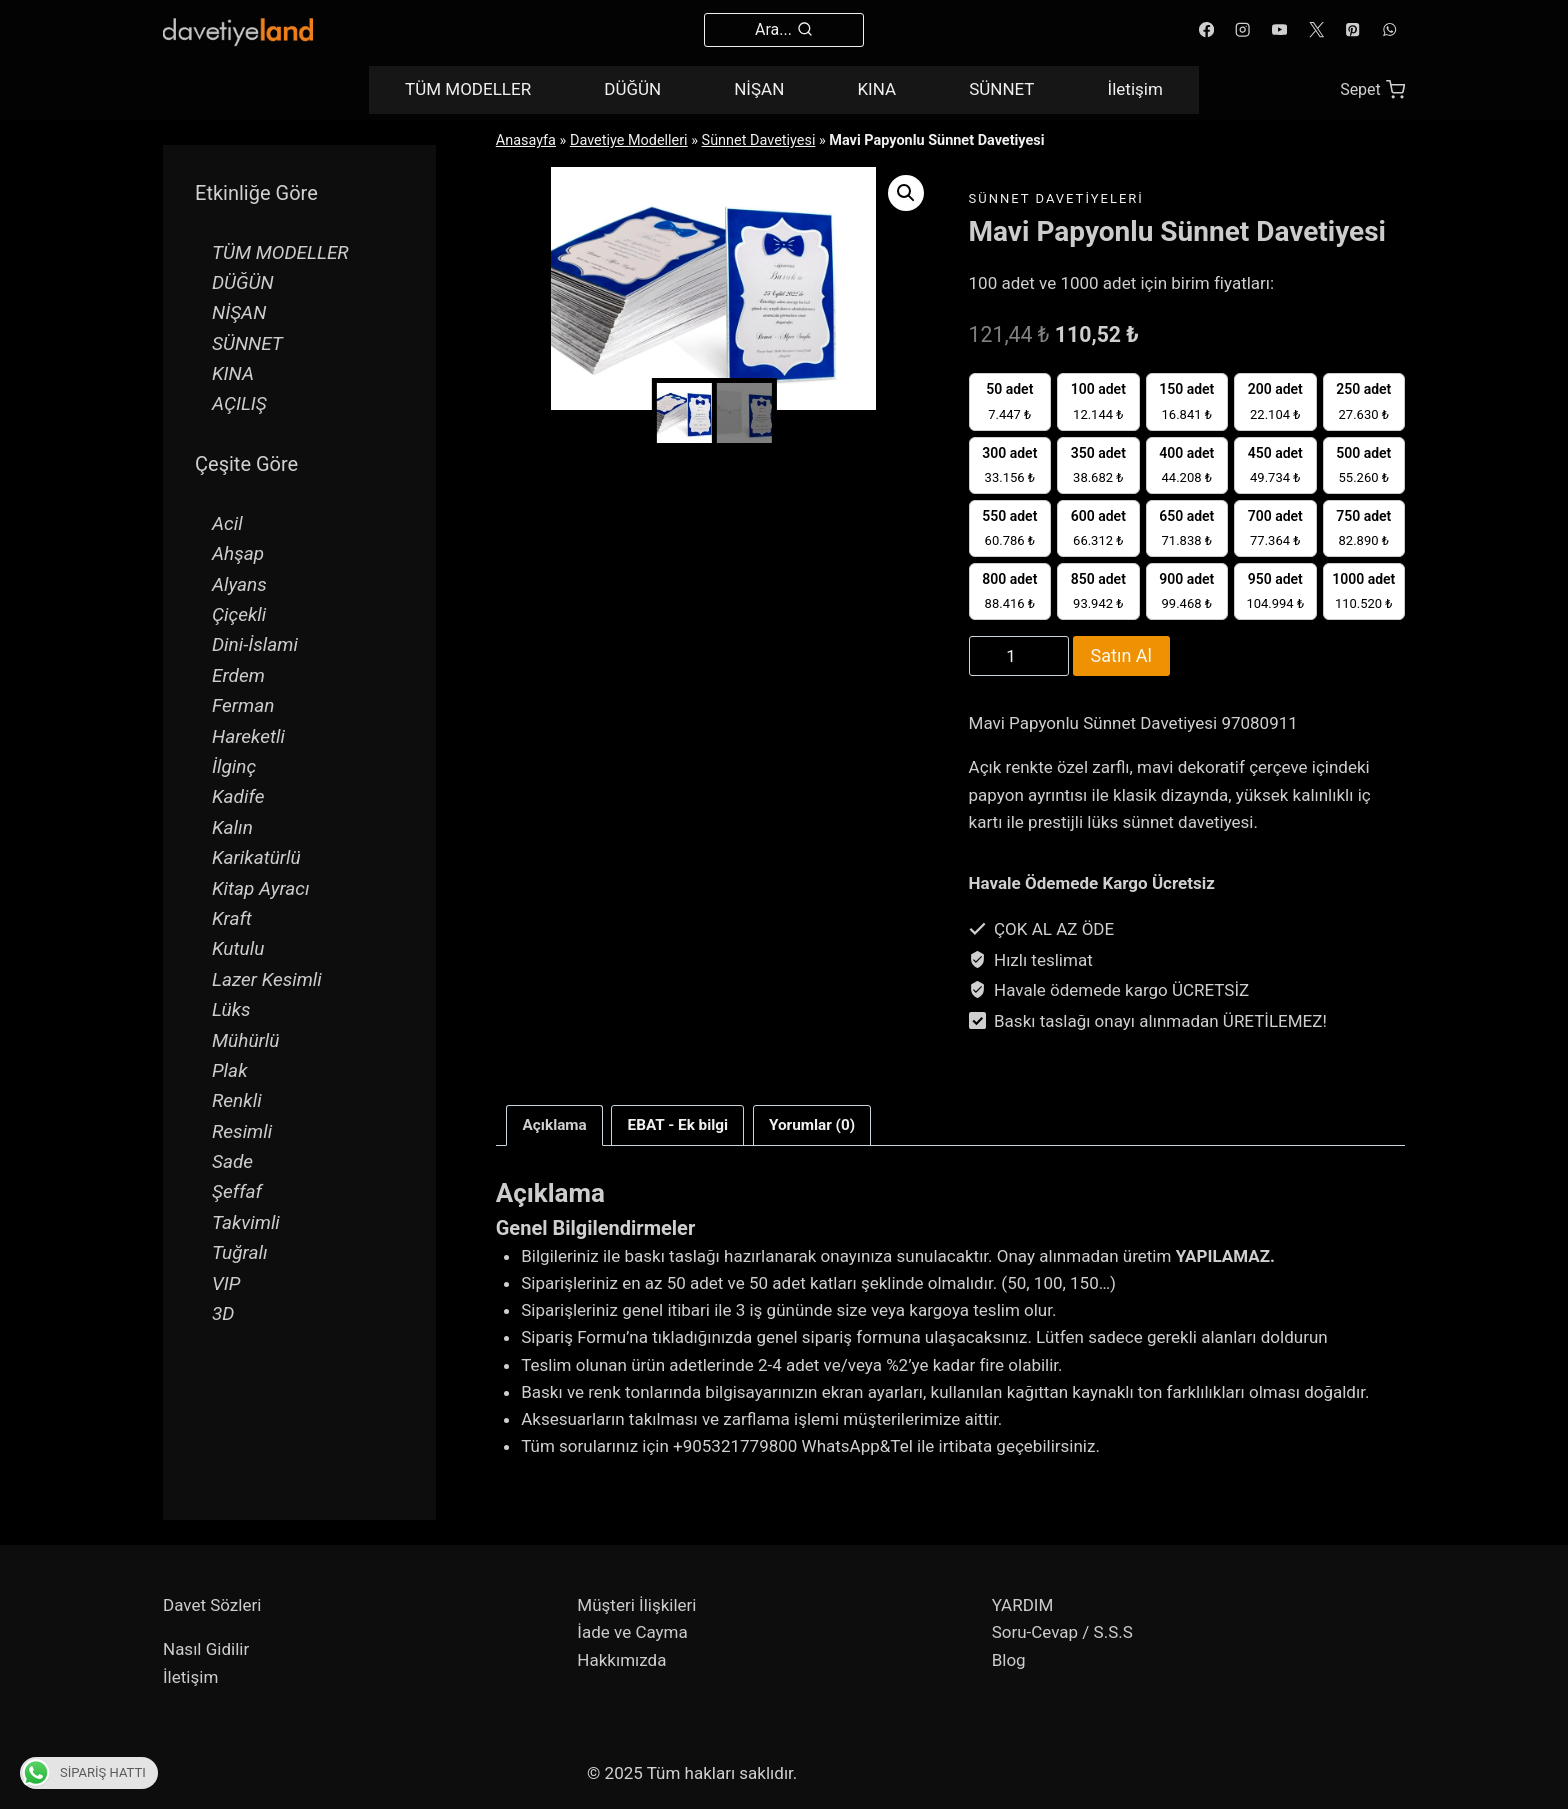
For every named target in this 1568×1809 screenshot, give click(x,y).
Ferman (243, 705)
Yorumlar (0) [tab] (812, 1125)
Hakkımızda (621, 1660)
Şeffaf (237, 1191)
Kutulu (238, 948)
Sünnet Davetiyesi (759, 140)
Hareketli (248, 736)
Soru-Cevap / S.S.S (1062, 1632)
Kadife (238, 796)
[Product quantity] (1019, 656)
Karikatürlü (256, 857)
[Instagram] (1243, 30)
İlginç (234, 766)
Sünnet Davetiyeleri (1056, 198)
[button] (906, 193)
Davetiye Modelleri (629, 140)
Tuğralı (240, 1252)
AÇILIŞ (239, 403)
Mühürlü (245, 1040)
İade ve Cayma (632, 1632)
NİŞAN (759, 89)
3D (223, 1313)
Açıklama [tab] (555, 1125)
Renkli (237, 1100)
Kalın (232, 827)
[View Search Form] (784, 30)
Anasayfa (526, 140)
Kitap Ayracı (261, 888)
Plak (229, 1070)
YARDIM (1023, 1605)
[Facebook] (1206, 30)
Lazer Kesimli (267, 979)
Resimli (242, 1131)
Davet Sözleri (212, 1605)
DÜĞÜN (632, 89)
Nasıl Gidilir (206, 1649)
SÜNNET (1001, 89)
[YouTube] (1279, 30)
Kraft (232, 918)
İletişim (1135, 89)
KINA (876, 89)
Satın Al (1121, 655)
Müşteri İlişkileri (636, 1605)
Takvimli (246, 1222)
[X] (1316, 30)
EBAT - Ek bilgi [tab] (678, 1125)
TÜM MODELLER (468, 89)
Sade (232, 1161)
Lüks (231, 1009)
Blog (1009, 1660)
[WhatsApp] (1389, 30)
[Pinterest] (1353, 30)
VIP (226, 1283)
